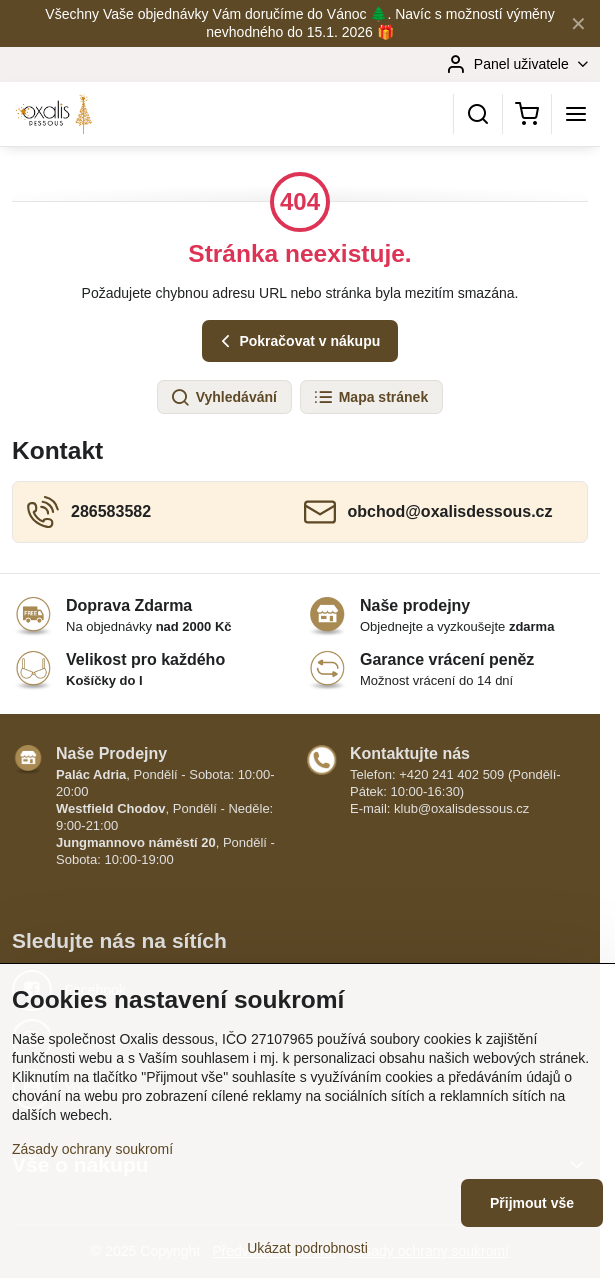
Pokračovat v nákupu (298, 341)
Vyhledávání (223, 398)
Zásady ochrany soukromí (92, 1149)
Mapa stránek (370, 398)
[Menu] (576, 114)
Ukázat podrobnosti (307, 1248)
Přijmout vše (532, 1203)
